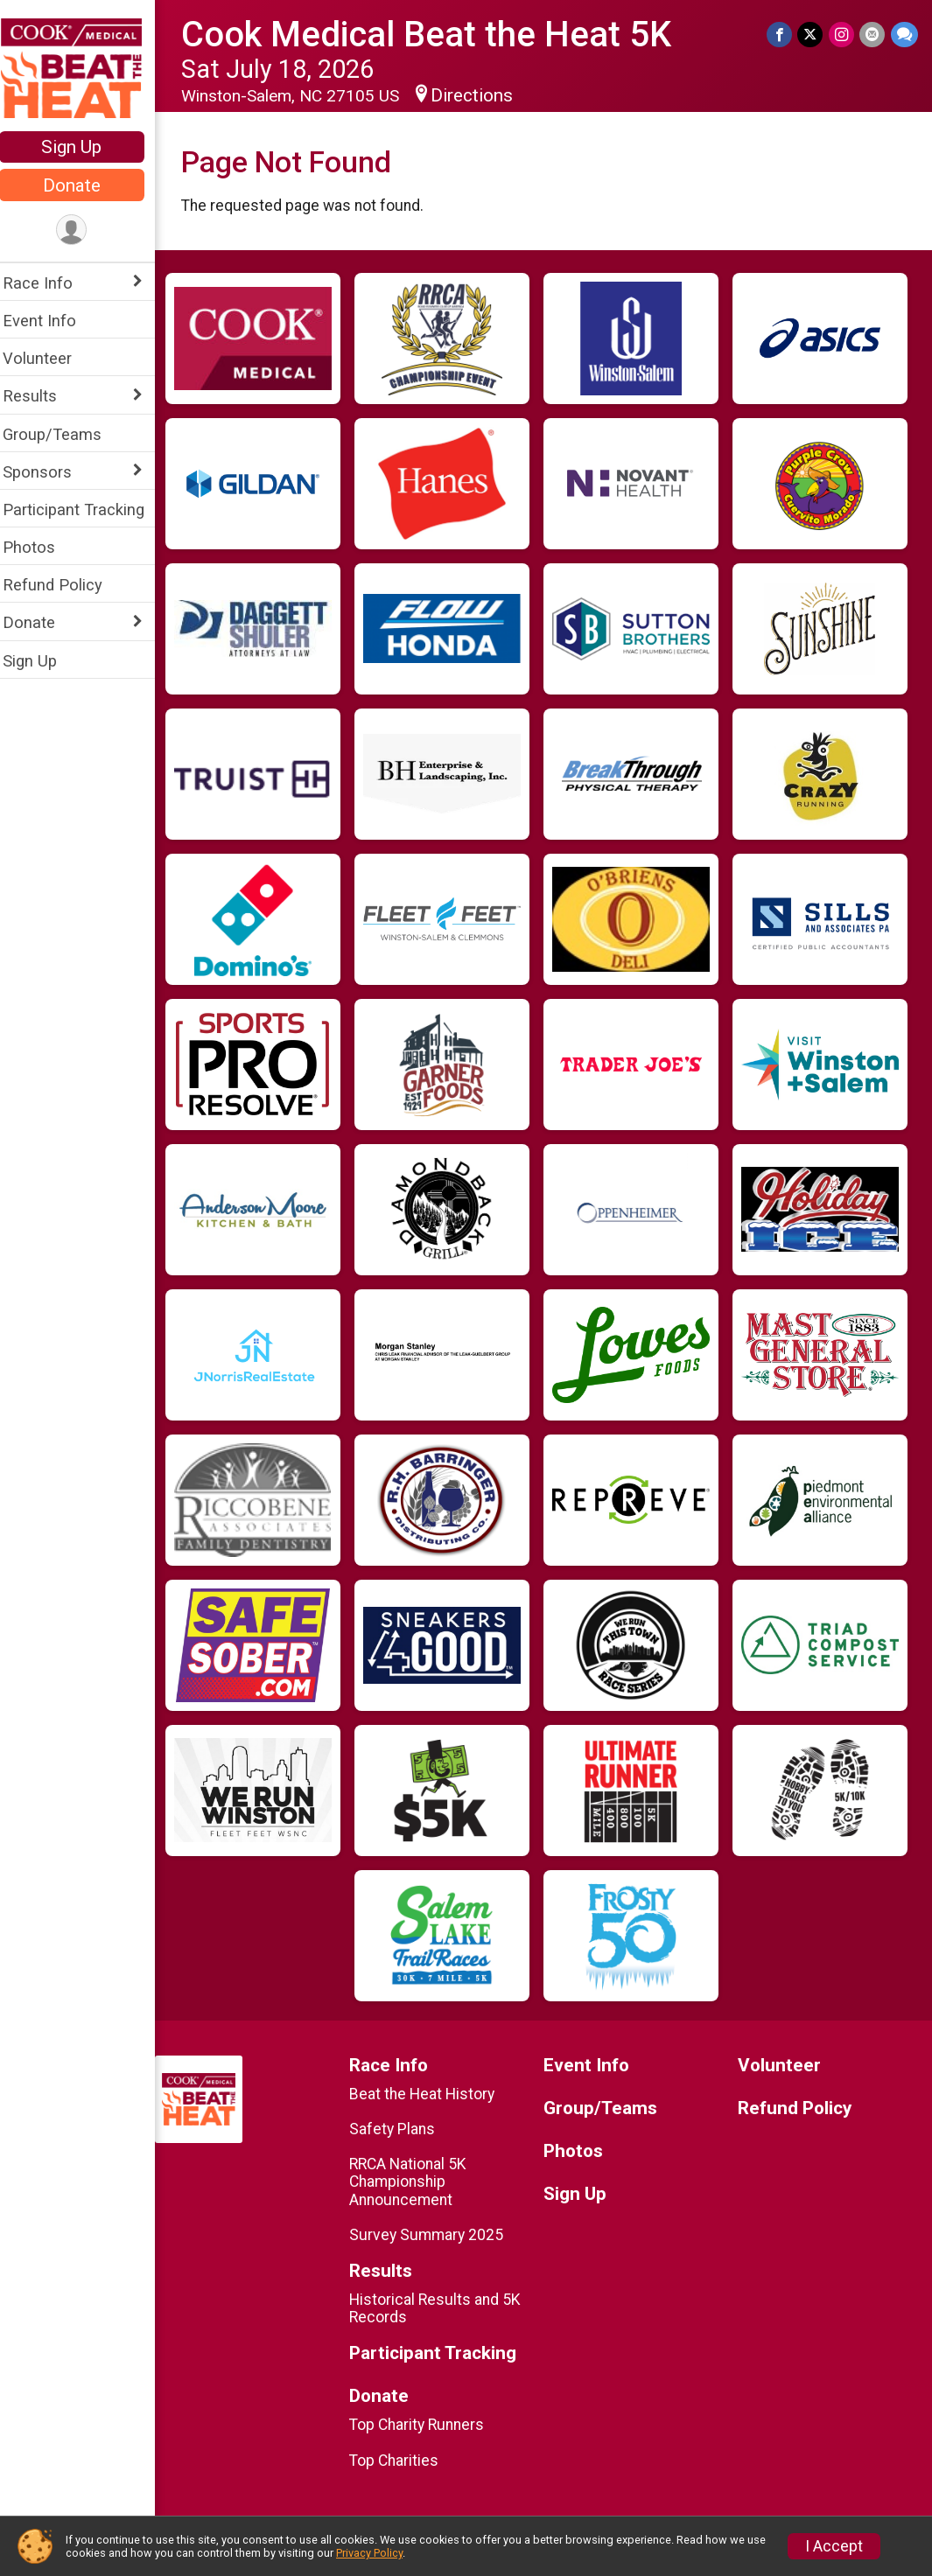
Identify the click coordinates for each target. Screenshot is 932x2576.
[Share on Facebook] (781, 34)
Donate (83, 185)
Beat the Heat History (430, 2094)
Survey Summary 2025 (435, 2235)
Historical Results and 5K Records (443, 2308)
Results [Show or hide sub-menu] (41, 396)
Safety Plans (401, 2129)
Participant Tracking (85, 509)
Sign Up (83, 146)
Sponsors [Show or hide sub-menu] (48, 472)
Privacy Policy (369, 2552)
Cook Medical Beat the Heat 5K (438, 34)
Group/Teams (63, 434)
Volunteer (48, 358)
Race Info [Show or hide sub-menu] (49, 283)
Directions (483, 95)
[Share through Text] (904, 34)
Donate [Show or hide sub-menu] (40, 622)
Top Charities (402, 2460)
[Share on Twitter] (811, 34)
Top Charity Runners (425, 2424)
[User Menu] (83, 230)
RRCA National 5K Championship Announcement (416, 2181)
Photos (40, 547)
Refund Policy (64, 585)
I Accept (834, 2546)
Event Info (51, 320)
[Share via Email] (873, 34)
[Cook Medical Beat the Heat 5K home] (83, 67)
